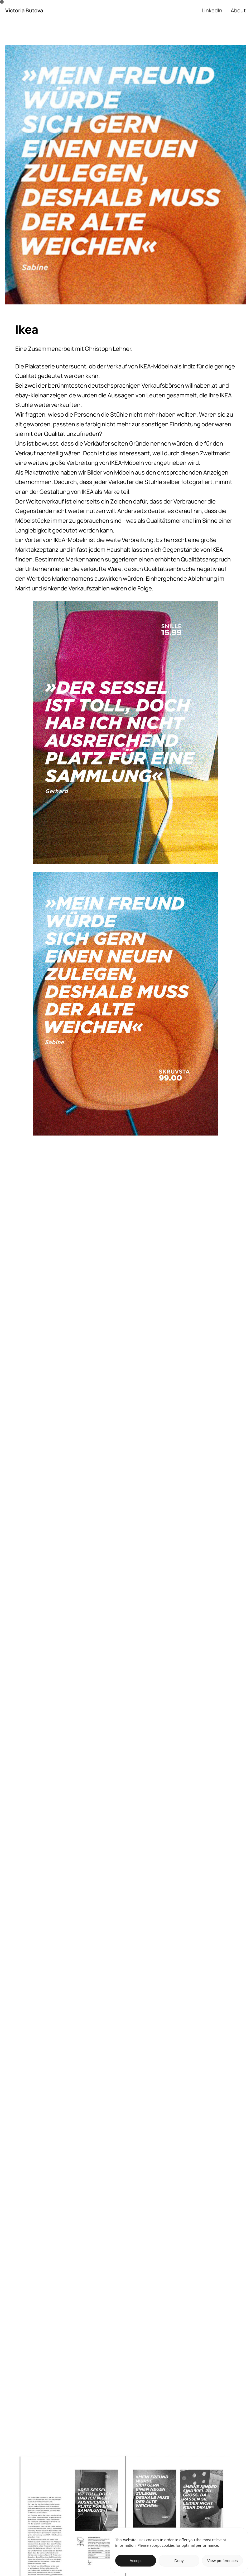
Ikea (26, 329)
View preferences (222, 2560)
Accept (135, 2560)
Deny (179, 2560)
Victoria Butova (24, 10)
